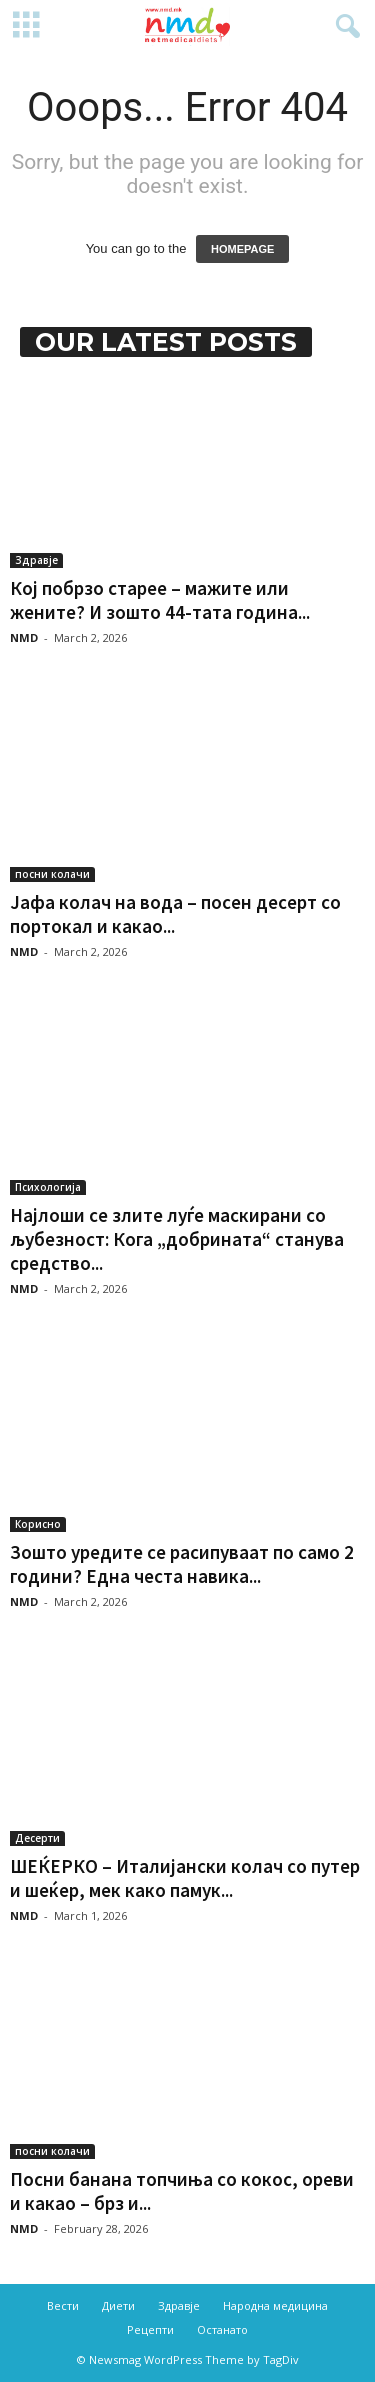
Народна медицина (275, 2305)
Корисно (38, 1524)
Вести (63, 2305)
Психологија (48, 1187)
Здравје (36, 560)
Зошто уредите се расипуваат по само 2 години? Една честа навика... (182, 1564)
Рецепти (150, 2329)
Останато (222, 2329)
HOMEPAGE (242, 249)
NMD (24, 637)
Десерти (37, 1838)
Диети (118, 2305)
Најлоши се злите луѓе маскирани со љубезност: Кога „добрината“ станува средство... (177, 1239)
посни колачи (52, 874)
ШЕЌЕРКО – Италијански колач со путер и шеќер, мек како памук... (185, 1878)
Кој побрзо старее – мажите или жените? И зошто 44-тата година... (160, 600)
